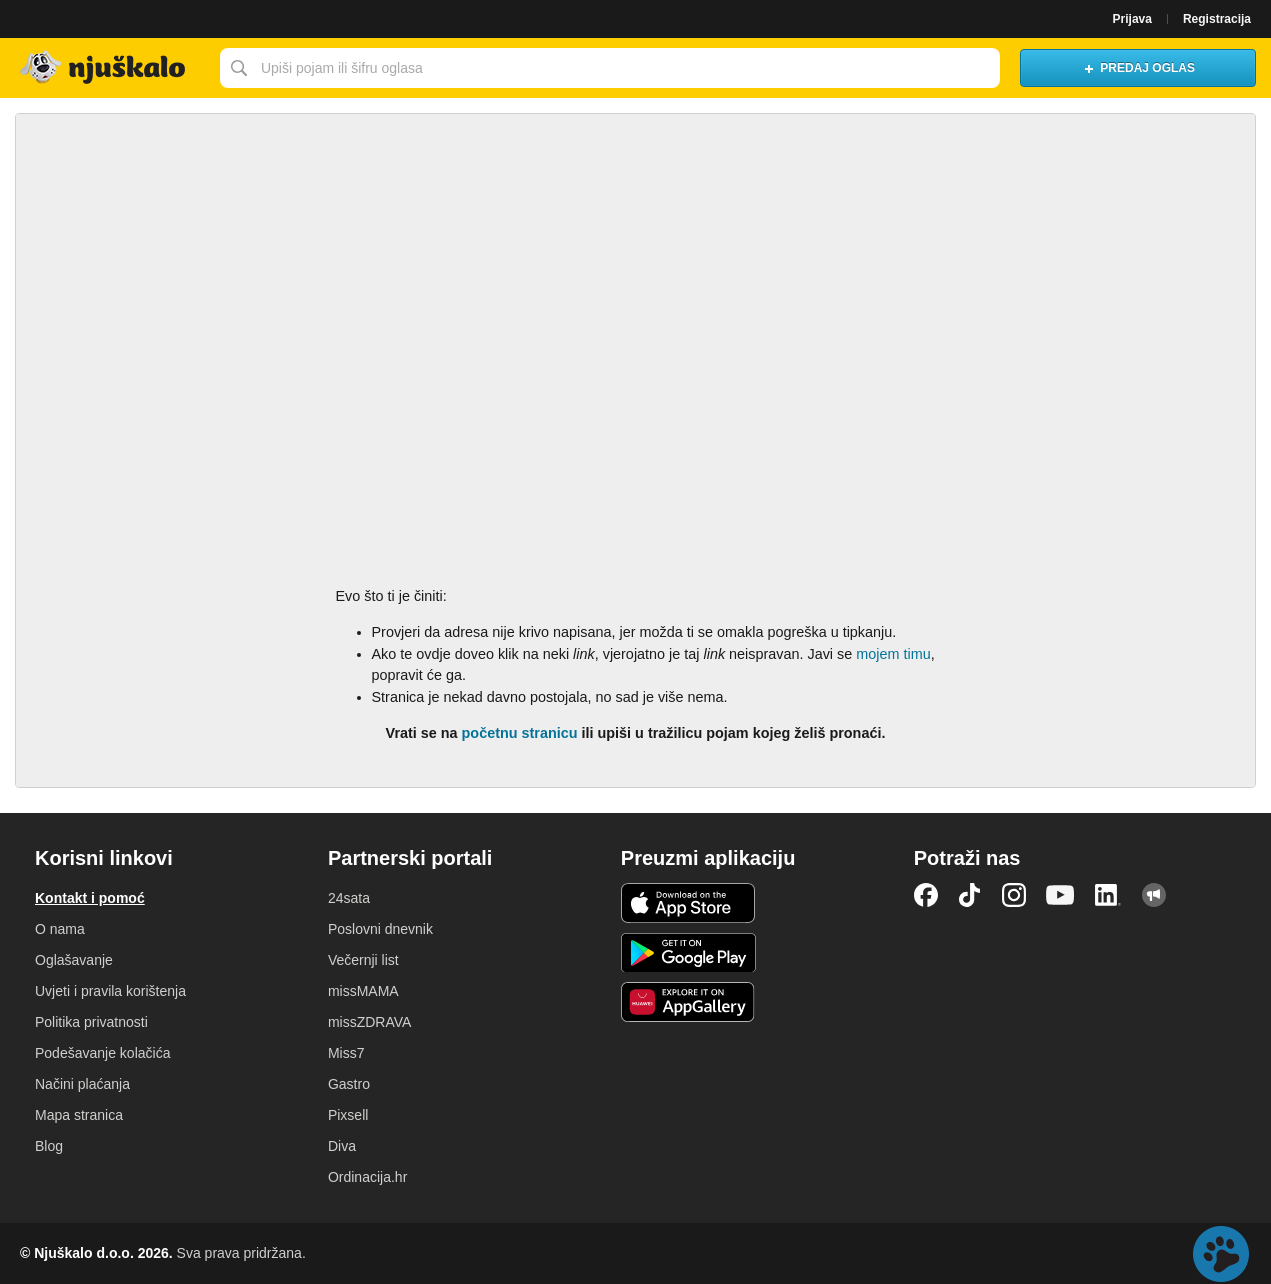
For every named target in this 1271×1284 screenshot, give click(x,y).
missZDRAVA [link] (369, 1022)
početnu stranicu (520, 733)
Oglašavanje (74, 960)
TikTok (970, 895)
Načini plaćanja (82, 1084)
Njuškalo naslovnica (105, 68)
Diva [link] (342, 1146)
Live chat (1221, 1254)
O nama (60, 929)
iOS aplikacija (688, 903)
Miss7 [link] (346, 1053)
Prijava (1132, 19)
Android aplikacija (688, 953)
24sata (349, 898)
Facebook (926, 895)
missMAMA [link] (363, 991)
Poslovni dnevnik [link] (380, 929)
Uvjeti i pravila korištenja (110, 991)
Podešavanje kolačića (102, 1053)
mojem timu (893, 654)
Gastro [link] (349, 1084)
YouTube (1060, 895)
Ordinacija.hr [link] (367, 1177)
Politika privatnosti (91, 1022)
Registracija (1217, 19)
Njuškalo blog (1154, 895)
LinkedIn (1108, 895)
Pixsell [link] (348, 1115)
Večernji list (363, 960)
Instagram (1014, 895)
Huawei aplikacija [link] (688, 1002)
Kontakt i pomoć (90, 898)
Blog (49, 1146)
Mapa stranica (79, 1115)
